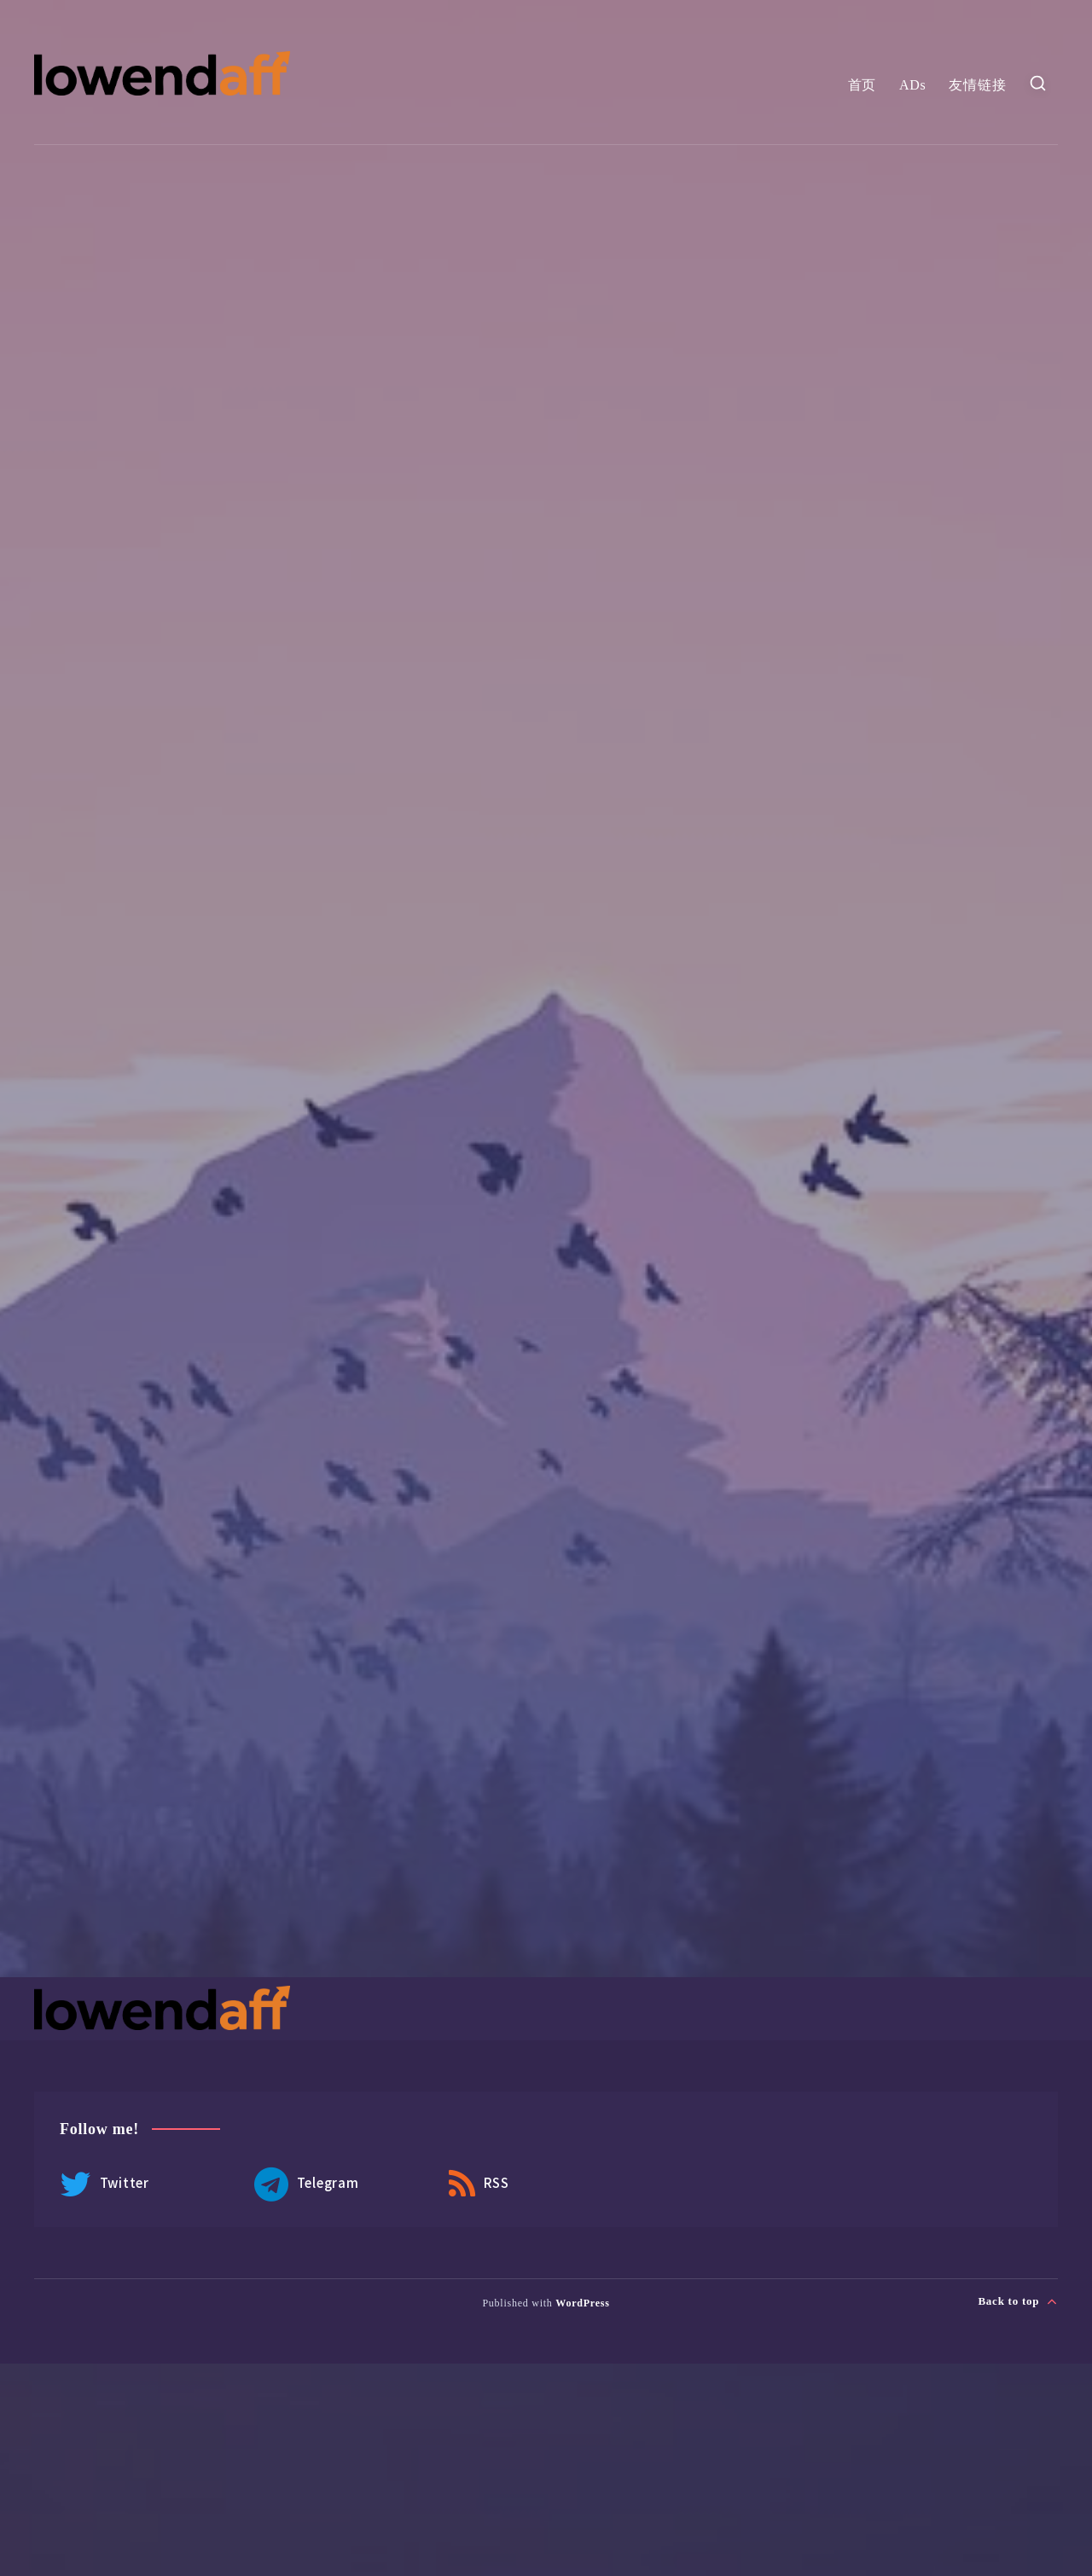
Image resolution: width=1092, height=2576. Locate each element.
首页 (862, 85)
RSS (479, 2184)
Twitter (104, 2184)
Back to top (1018, 2301)
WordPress (582, 2303)
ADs (912, 85)
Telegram (306, 2184)
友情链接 (977, 85)
